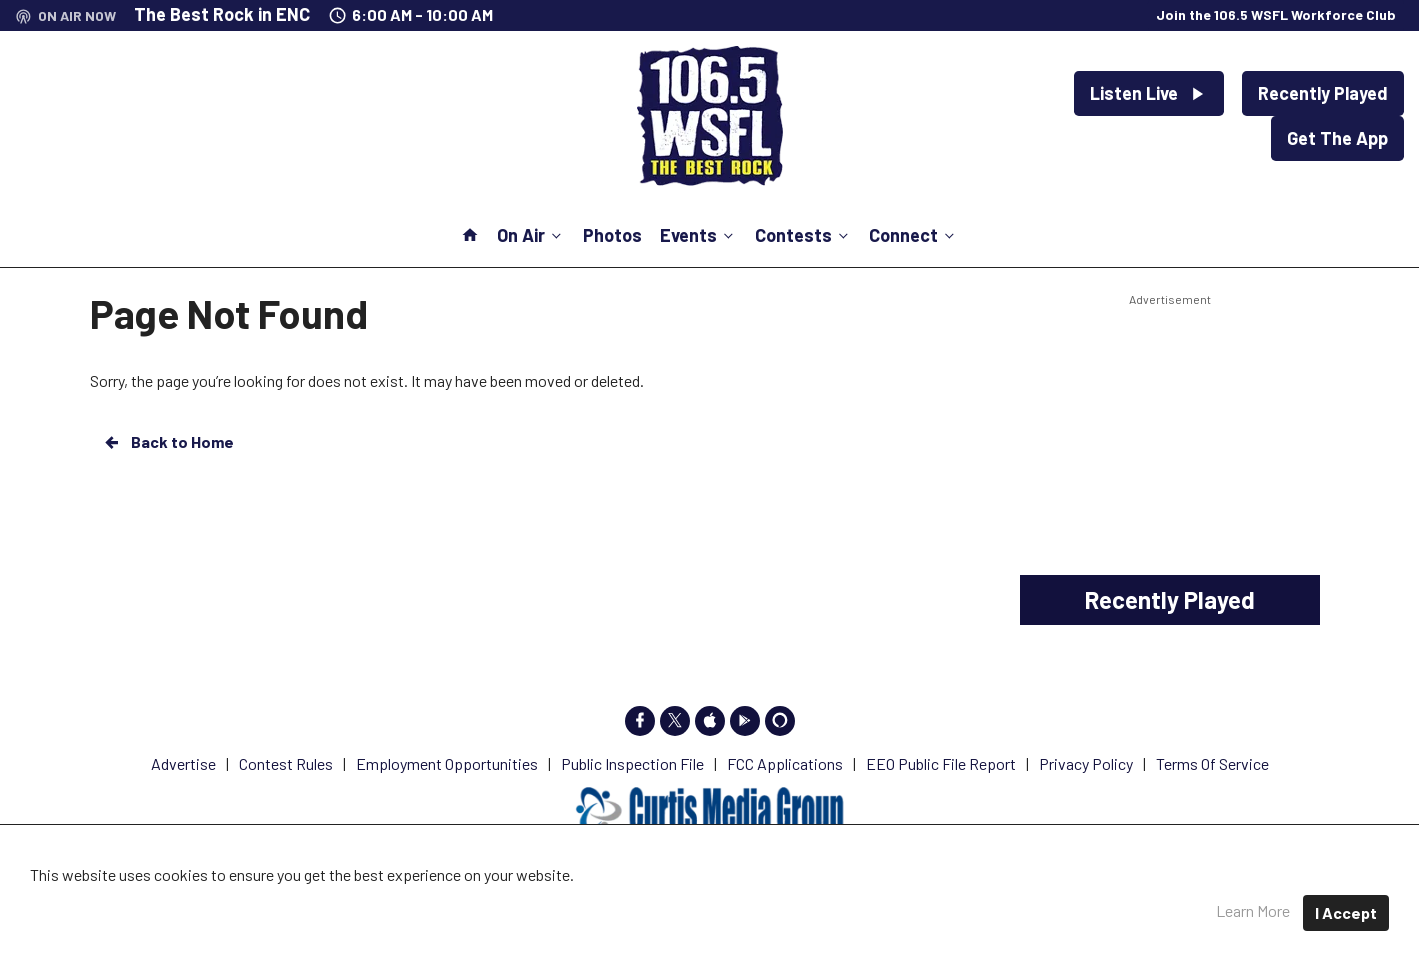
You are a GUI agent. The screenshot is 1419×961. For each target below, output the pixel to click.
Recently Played (1323, 93)
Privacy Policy (791, 900)
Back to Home (168, 442)
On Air (531, 235)
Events (698, 235)
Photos (612, 235)
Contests (803, 235)
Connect (913, 235)
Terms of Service (924, 900)
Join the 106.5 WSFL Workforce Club (1276, 14)
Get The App (1337, 138)
